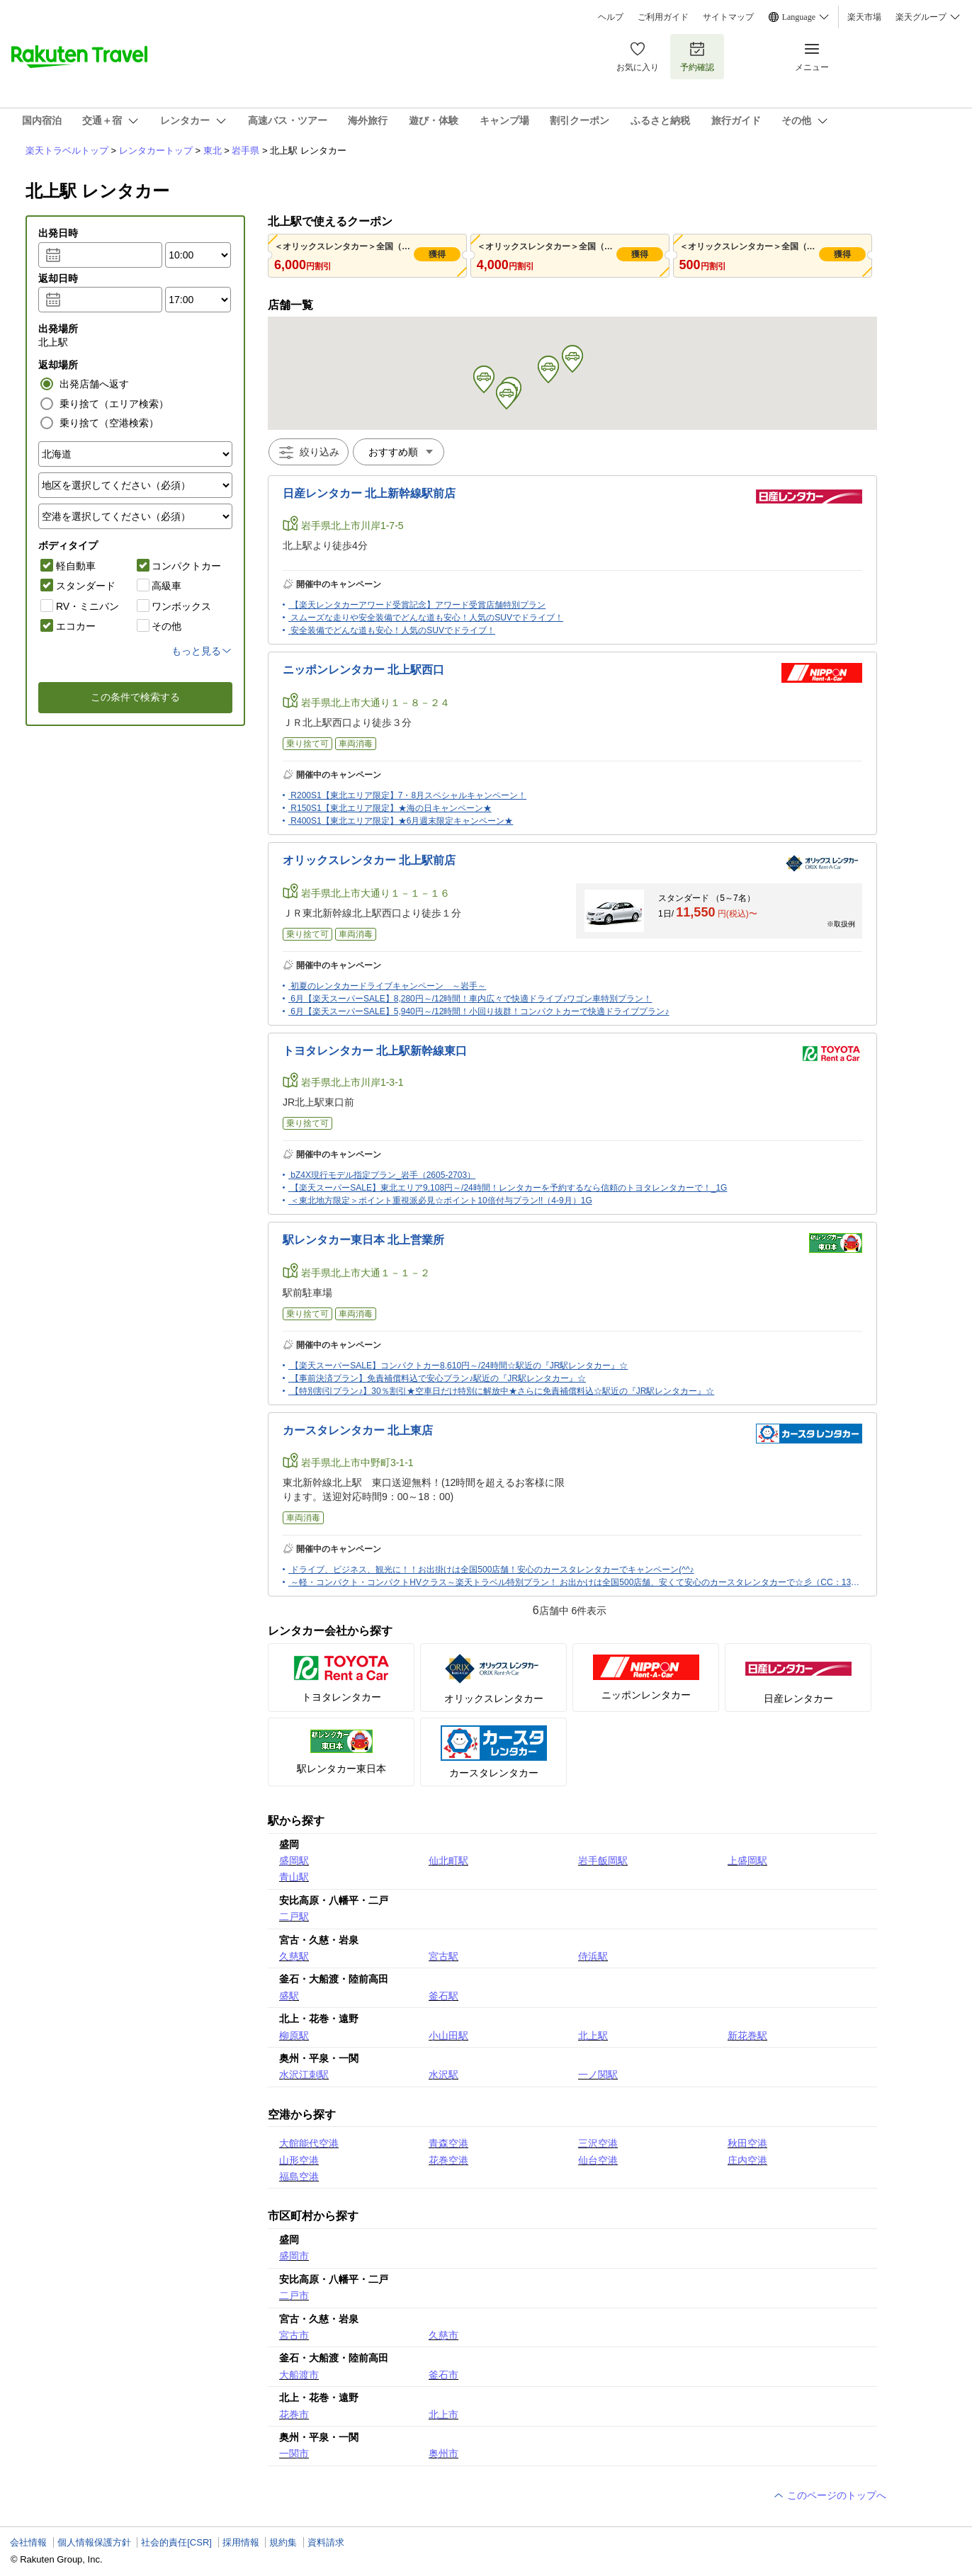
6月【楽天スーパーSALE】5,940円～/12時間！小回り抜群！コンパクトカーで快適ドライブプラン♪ (479, 1011)
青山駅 (294, 1877)
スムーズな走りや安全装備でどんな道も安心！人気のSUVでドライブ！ (426, 618)
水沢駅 (443, 2074)
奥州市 (443, 2453)
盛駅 (289, 1996)
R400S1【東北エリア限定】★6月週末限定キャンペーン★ (401, 821)
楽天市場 (864, 17)
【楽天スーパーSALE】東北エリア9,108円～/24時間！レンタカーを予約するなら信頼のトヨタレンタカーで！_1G (508, 1188)
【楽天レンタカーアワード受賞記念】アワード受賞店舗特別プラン (418, 605)
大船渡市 (299, 2375)
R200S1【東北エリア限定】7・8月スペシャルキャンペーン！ (408, 795)
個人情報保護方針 (94, 2542)
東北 (212, 150)
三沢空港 (598, 2143)
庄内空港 (747, 2160)
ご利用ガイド (663, 17)
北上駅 (593, 2035)
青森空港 (448, 2143)
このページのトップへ (829, 2495)
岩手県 (245, 150)
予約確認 (697, 56)
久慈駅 (294, 1956)
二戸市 (294, 2295)
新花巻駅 (747, 2035)
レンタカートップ (156, 150)
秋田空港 (747, 2143)
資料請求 (325, 2542)
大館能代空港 (309, 2143)
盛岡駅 (294, 1860)
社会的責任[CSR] (176, 2542)
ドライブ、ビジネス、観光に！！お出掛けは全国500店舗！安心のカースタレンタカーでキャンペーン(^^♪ (492, 1569)
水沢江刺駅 (304, 2074)
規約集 (283, 2542)
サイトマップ (728, 17)
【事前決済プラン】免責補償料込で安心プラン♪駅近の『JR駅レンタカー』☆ (438, 1378)
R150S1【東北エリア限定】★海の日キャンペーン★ (390, 808)
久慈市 (443, 2335)
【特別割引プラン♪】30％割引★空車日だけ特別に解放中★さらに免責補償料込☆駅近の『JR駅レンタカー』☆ (502, 1391)
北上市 (443, 2414)
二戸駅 (294, 1916)
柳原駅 (294, 2035)
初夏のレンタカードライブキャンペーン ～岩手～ (388, 986)
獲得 (437, 254)
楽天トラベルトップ (67, 150)
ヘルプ (610, 17)
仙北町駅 (448, 1860)
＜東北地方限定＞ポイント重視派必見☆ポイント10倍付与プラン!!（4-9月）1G (441, 1200)
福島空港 (299, 2176)
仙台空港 (598, 2160)
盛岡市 (294, 2256)
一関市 (294, 2453)
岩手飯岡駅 (603, 1860)
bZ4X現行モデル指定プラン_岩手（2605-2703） (382, 1175)
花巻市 (294, 2414)
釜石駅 (443, 1996)
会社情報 (28, 2542)
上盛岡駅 (747, 1860)
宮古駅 (443, 1956)
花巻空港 (448, 2160)
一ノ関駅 (598, 2074)
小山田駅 (448, 2035)
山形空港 (299, 2160)
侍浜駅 (593, 1956)
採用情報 (240, 2542)
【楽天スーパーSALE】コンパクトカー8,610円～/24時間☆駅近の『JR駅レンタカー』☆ (459, 1366)
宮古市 (294, 2335)
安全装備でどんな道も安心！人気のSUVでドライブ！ (392, 630)
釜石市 (443, 2375)
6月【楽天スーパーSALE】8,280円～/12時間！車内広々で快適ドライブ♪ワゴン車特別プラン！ (471, 999)
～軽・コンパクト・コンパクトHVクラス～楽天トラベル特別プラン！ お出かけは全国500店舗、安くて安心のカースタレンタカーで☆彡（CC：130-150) (582, 1582)
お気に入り (637, 56)
